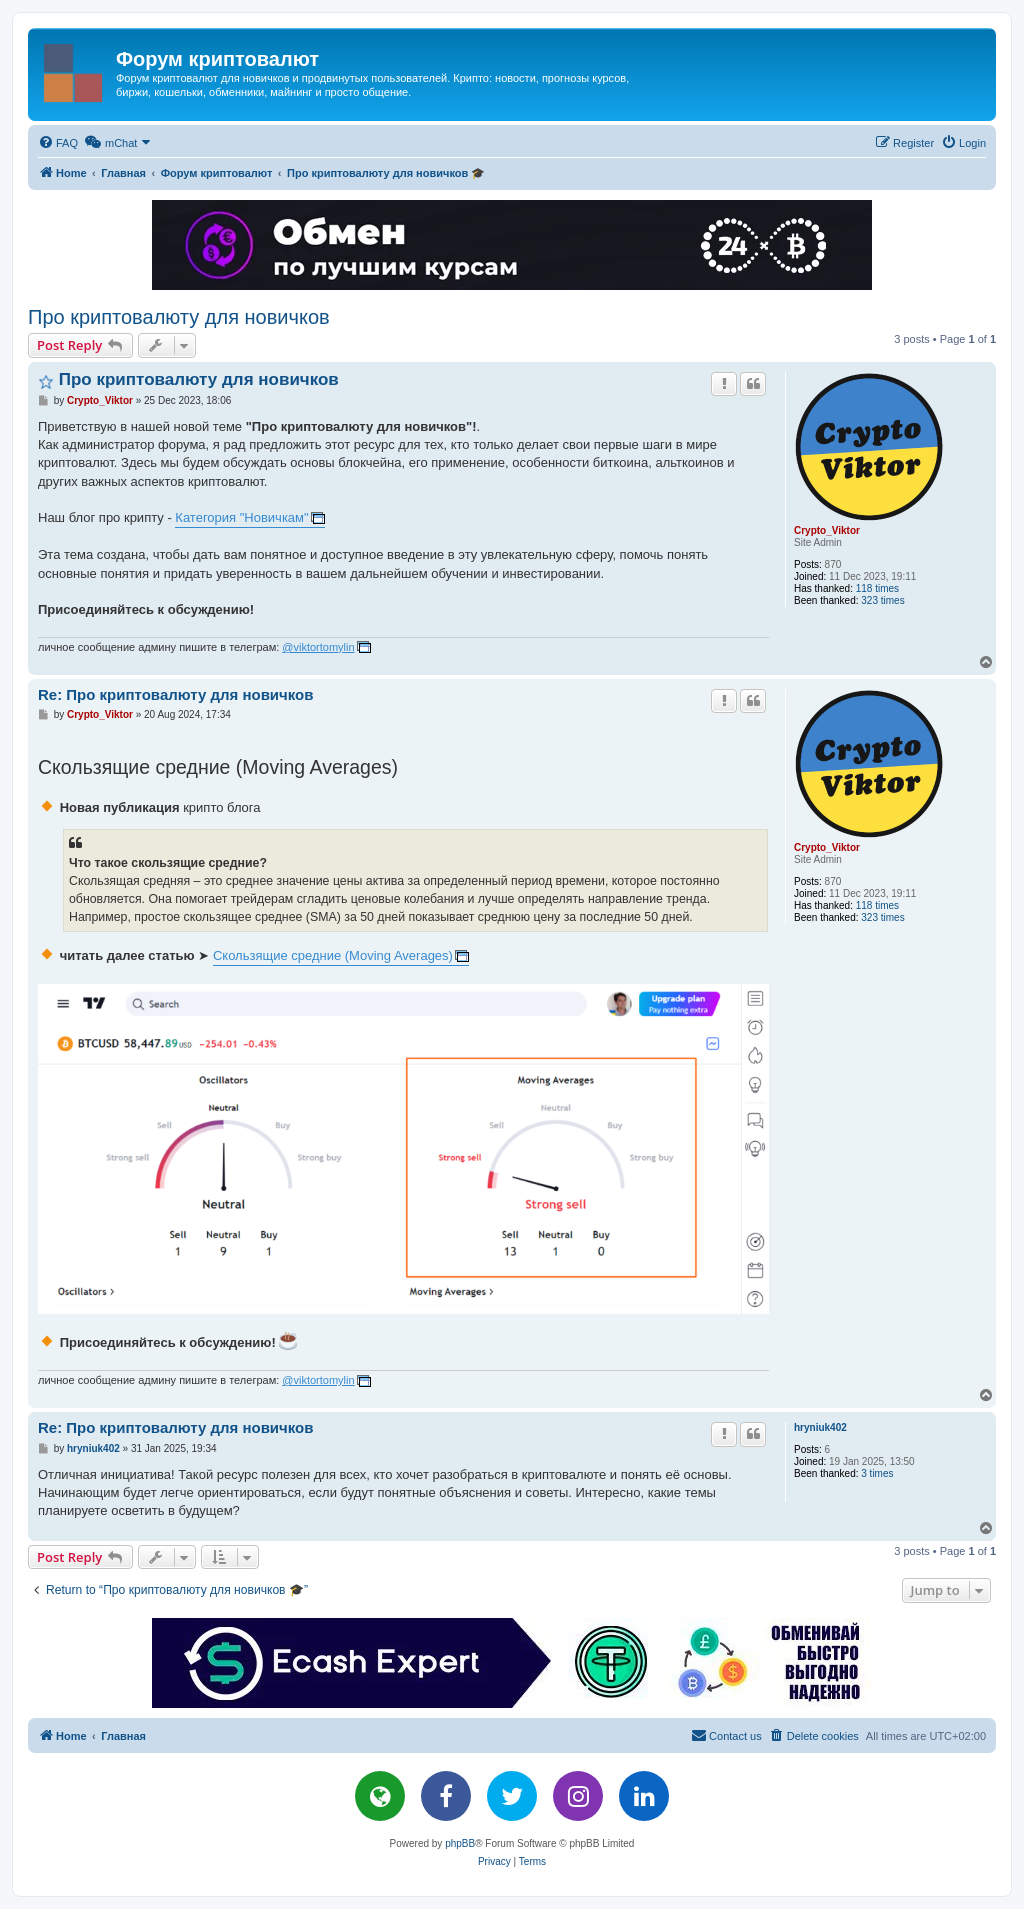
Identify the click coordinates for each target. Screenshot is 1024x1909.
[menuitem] (58, 143)
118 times (877, 588)
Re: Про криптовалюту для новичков (175, 694)
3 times (877, 1473)
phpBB (460, 1843)
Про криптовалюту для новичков (179, 317)
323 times (882, 600)
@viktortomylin (318, 647)
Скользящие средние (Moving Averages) (333, 955)
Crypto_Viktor (827, 530)
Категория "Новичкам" (241, 517)
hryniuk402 (820, 1427)
